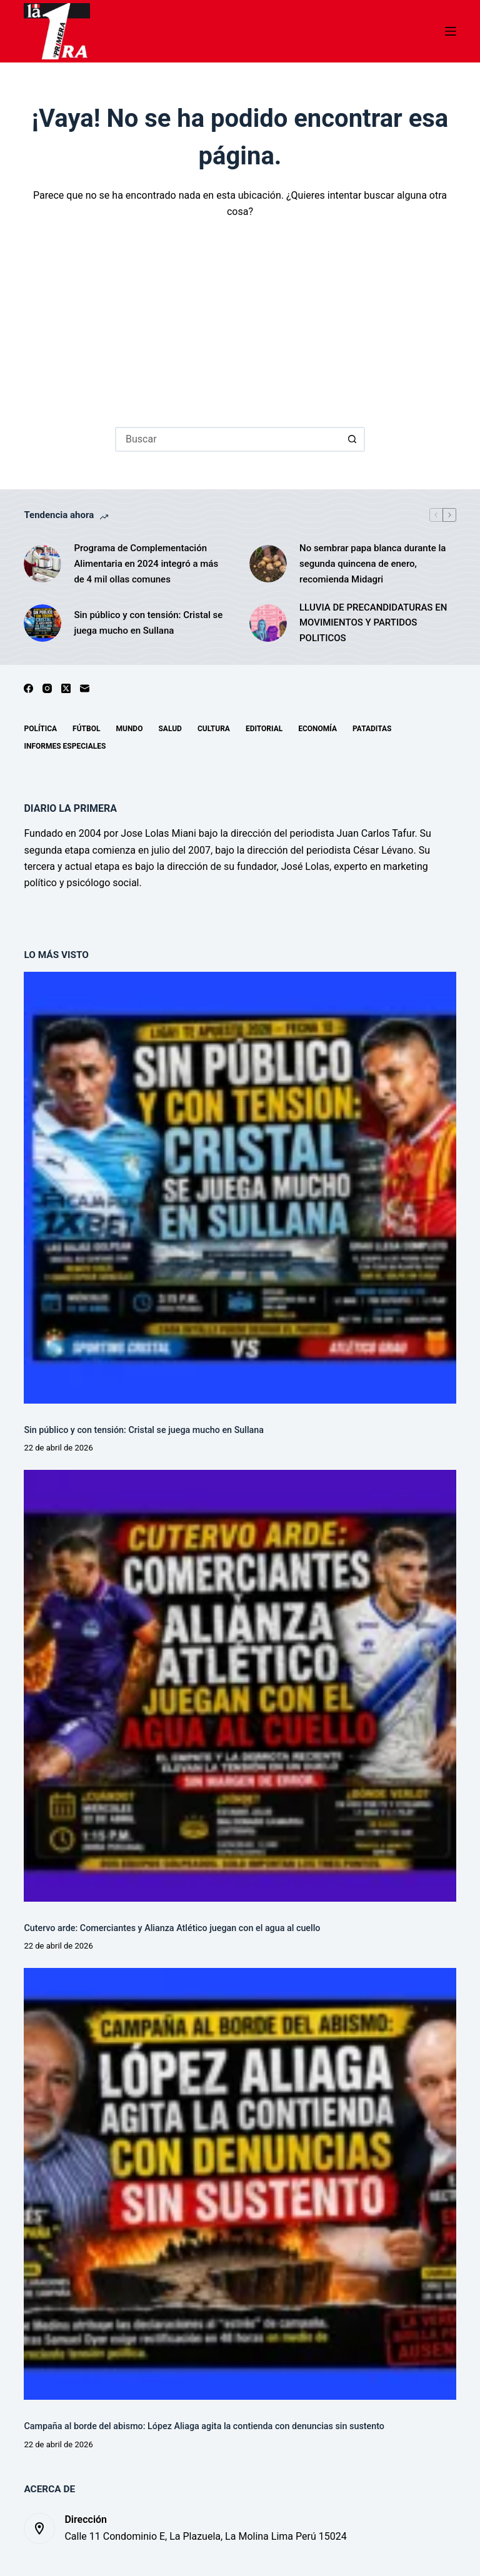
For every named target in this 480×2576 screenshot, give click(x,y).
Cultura (214, 728)
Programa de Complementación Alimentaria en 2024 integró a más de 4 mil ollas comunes (146, 563)
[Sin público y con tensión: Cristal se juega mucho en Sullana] (42, 623)
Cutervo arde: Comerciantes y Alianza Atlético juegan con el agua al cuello (172, 1928)
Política (40, 728)
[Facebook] (28, 688)
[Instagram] (47, 688)
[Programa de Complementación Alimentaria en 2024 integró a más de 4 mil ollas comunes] (42, 563)
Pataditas (371, 728)
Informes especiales (65, 746)
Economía (317, 728)
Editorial (264, 728)
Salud (169, 728)
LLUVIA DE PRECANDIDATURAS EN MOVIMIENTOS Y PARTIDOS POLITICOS (373, 623)
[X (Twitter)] (66, 688)
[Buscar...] (227, 439)
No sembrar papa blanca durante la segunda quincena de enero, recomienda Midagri (372, 563)
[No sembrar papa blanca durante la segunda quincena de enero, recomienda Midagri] (268, 563)
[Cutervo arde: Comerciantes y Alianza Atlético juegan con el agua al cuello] (240, 1686)
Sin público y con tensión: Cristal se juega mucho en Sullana (148, 622)
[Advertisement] (240, 314)
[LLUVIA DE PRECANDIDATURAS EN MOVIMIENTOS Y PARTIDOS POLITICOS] (268, 623)
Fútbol (86, 728)
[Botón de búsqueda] (352, 439)
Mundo (129, 728)
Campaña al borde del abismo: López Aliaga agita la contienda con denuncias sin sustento (204, 2426)
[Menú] (450, 31)
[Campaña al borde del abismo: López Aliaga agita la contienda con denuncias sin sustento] (240, 2184)
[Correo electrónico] (84, 688)
